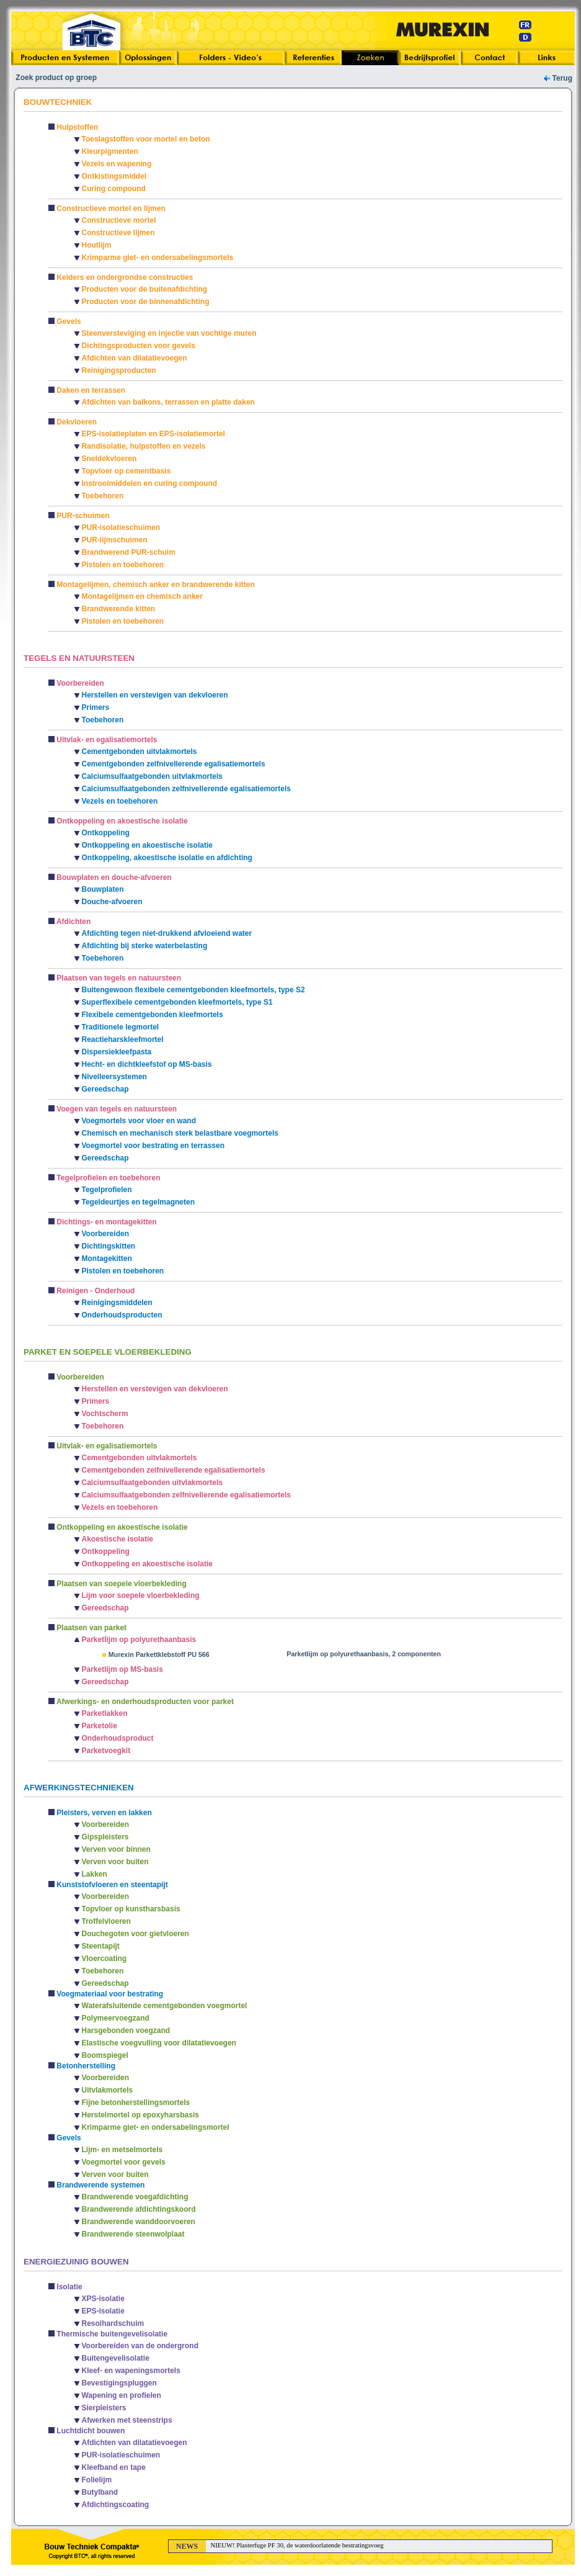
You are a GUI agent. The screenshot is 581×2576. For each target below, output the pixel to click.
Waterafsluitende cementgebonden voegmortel (164, 2005)
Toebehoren (103, 495)
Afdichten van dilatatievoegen (134, 358)
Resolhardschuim (113, 2323)
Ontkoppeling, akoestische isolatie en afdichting (167, 857)
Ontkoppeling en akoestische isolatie (147, 845)
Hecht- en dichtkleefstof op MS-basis (147, 1064)
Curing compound (114, 188)
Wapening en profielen (121, 2395)
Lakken (94, 1874)
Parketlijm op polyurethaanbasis (139, 1639)
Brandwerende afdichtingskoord (139, 2209)
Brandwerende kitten (119, 608)
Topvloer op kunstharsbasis (131, 1909)
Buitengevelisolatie (115, 2358)
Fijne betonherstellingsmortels (136, 2102)
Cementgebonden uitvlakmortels (139, 751)
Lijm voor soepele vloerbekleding (141, 1595)
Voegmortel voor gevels (124, 2162)
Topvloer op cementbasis (126, 471)
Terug (562, 78)
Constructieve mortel (119, 220)
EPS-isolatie (103, 2311)
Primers (96, 707)
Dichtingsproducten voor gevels (138, 345)
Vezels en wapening (117, 163)
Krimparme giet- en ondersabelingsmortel (155, 2127)
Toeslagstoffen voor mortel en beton (146, 139)
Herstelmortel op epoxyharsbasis (140, 2115)
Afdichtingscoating (115, 2504)
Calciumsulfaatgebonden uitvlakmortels (152, 776)
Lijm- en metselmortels (122, 2149)
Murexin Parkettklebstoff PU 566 (159, 1654)
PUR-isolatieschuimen (121, 527)
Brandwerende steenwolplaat (133, 2234)
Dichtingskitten (109, 1246)
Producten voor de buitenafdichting (145, 289)
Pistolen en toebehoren (123, 564)
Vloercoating (104, 1958)
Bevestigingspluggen (119, 2383)
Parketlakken (105, 1713)
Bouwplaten (103, 889)
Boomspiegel (105, 2055)
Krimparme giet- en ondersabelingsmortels (158, 257)
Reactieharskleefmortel (123, 1039)
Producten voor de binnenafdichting (146, 301)
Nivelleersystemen (114, 1076)
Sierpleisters (104, 2407)
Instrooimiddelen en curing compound (150, 483)
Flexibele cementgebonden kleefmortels (152, 1014)
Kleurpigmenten (110, 151)
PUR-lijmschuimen (115, 540)
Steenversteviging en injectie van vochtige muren (169, 333)
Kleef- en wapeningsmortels (131, 2370)
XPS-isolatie (103, 2298)
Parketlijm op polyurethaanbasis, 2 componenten (363, 1654)
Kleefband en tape (114, 2467)
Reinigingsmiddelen (117, 1302)
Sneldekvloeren (109, 458)
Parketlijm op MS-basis (122, 1669)
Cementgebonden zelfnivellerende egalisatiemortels (173, 764)
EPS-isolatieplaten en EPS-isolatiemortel (153, 433)
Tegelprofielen (107, 1189)
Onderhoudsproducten (122, 1315)
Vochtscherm (105, 1413)
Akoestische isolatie (117, 1539)
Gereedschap (105, 1089)
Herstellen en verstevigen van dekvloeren (155, 695)
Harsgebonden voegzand (126, 2030)
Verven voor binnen (116, 1849)
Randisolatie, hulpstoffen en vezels (144, 446)
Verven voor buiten (115, 1861)
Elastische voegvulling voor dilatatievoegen (159, 2043)
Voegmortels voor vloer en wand (139, 1120)
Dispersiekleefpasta (117, 1052)
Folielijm (97, 2479)
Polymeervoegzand (115, 2018)
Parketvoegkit (106, 1750)
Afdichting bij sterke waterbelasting (145, 945)
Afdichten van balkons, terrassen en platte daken (168, 402)
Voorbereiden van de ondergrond (140, 2345)
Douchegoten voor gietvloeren (135, 1933)
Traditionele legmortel (120, 1027)
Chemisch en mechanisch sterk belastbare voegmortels (180, 1133)
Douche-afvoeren (112, 901)
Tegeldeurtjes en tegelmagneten (138, 1202)
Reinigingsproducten (119, 370)
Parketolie (99, 1725)
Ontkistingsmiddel (114, 176)
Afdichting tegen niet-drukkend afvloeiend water (167, 933)
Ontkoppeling (106, 832)
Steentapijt (101, 1946)
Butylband (100, 2492)
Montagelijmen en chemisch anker (142, 596)
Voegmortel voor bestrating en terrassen (153, 1145)
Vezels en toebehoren (120, 801)
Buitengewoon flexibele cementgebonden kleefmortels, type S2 (193, 989)
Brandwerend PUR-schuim (128, 552)
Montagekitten (107, 1258)
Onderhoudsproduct (118, 1738)
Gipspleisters (105, 1837)
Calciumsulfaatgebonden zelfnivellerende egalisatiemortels (186, 788)
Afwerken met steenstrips (127, 2420)
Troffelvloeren (106, 1921)
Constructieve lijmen (118, 232)
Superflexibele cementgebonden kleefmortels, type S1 (177, 1002)
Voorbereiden (105, 1233)
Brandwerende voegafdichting (135, 2196)
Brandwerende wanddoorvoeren (138, 2221)
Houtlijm (97, 245)
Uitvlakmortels (107, 2090)
